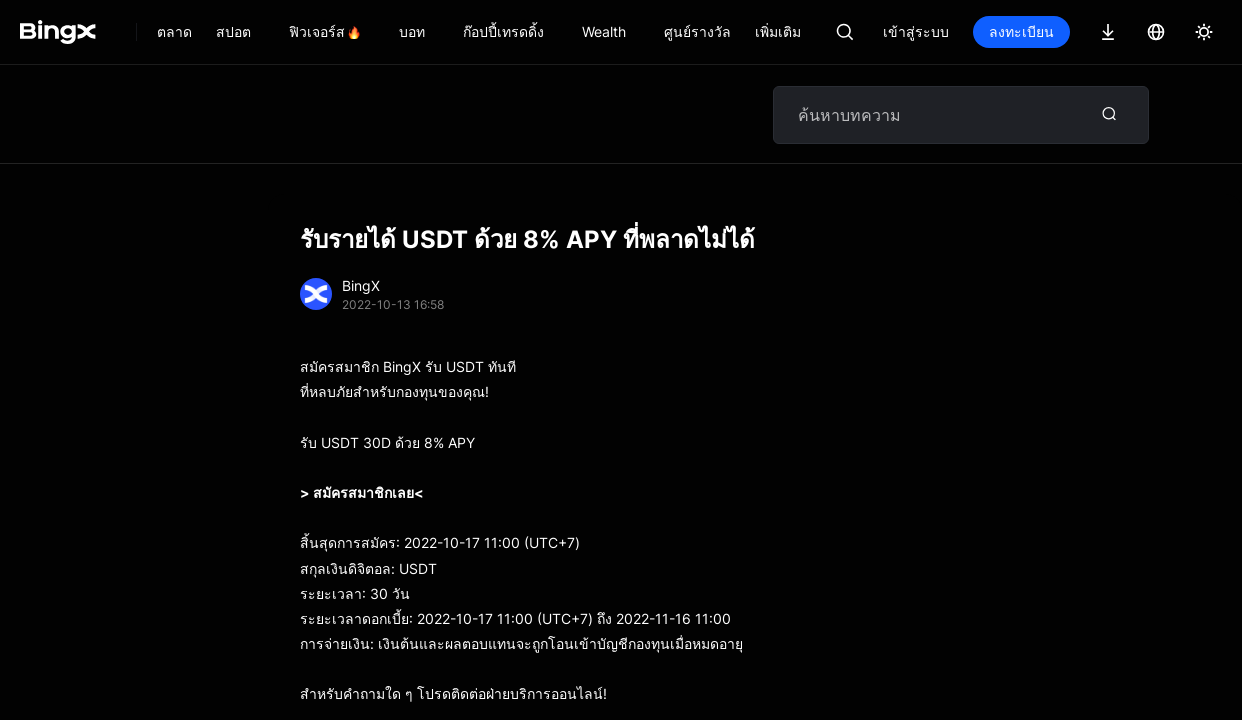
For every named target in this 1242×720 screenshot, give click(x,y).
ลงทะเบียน (1021, 31)
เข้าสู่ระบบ (916, 31)
